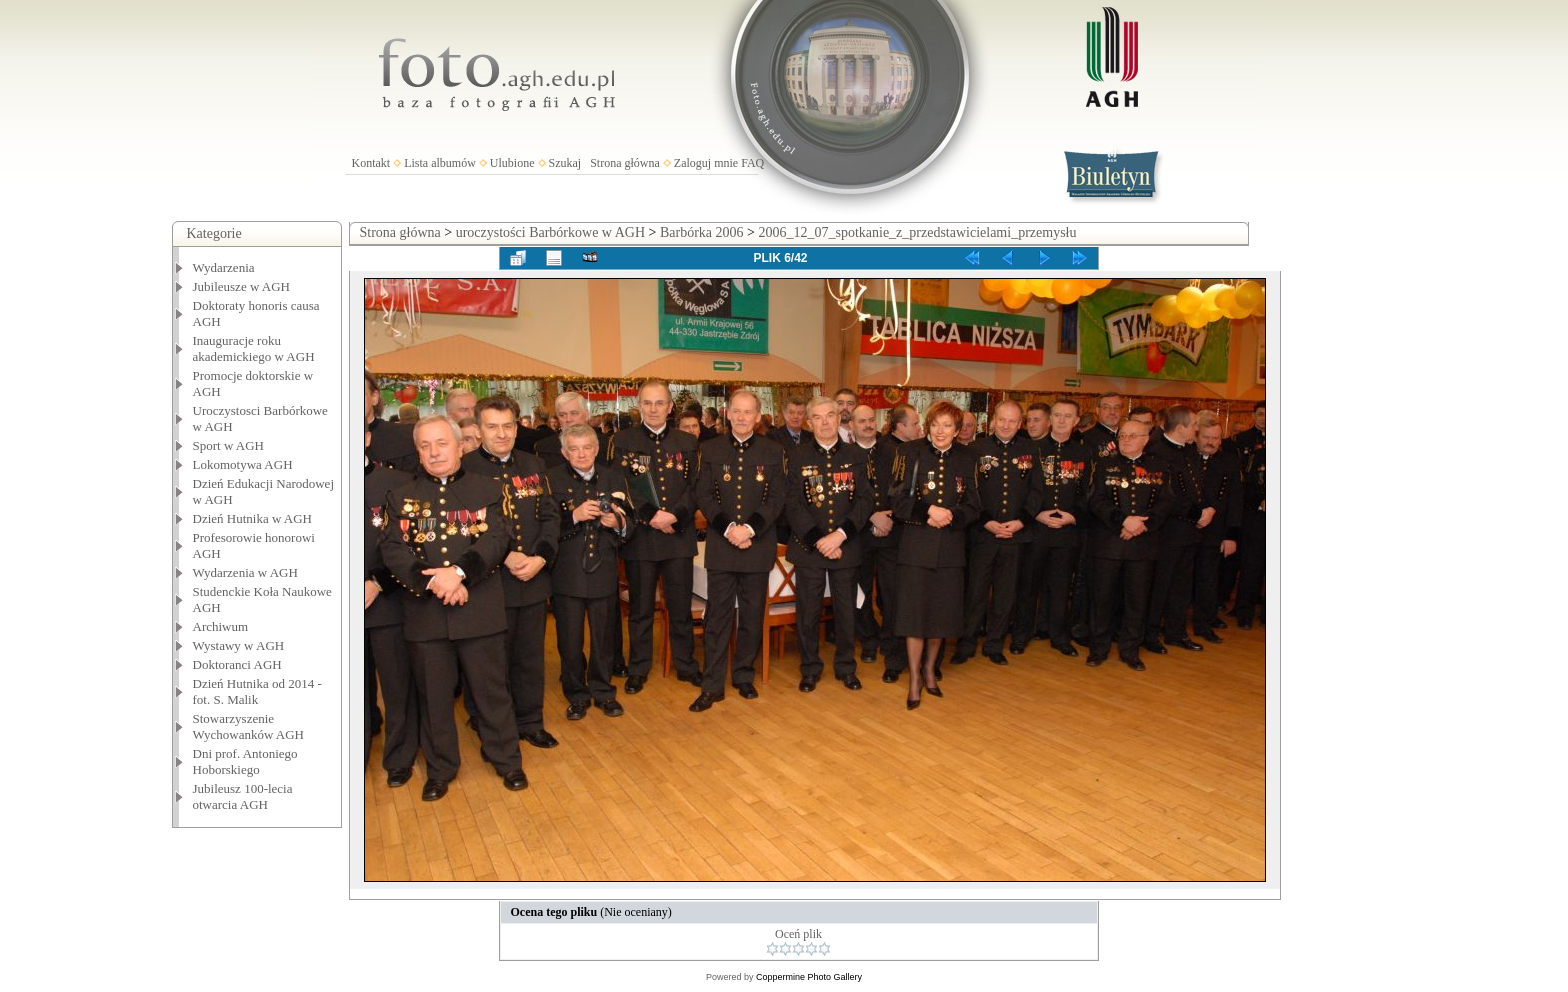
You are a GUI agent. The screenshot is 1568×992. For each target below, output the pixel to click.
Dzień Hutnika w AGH (253, 518)
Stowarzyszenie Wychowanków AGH (249, 726)
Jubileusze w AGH (242, 286)
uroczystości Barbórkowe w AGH (550, 232)
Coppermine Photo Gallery (809, 977)
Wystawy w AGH (239, 645)
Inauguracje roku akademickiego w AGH (254, 348)
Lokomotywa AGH (243, 464)
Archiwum (221, 626)
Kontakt (371, 163)
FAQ (752, 163)
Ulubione (512, 163)
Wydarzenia (224, 267)
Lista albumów (440, 163)
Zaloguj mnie (706, 163)
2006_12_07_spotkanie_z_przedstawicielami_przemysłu (917, 232)
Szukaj (565, 163)
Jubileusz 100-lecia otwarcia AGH (243, 796)
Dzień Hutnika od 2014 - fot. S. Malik (257, 691)
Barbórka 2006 (702, 232)
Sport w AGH (229, 445)
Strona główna (625, 163)
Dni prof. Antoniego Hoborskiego (245, 761)
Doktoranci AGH (237, 664)
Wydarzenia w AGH (245, 572)
